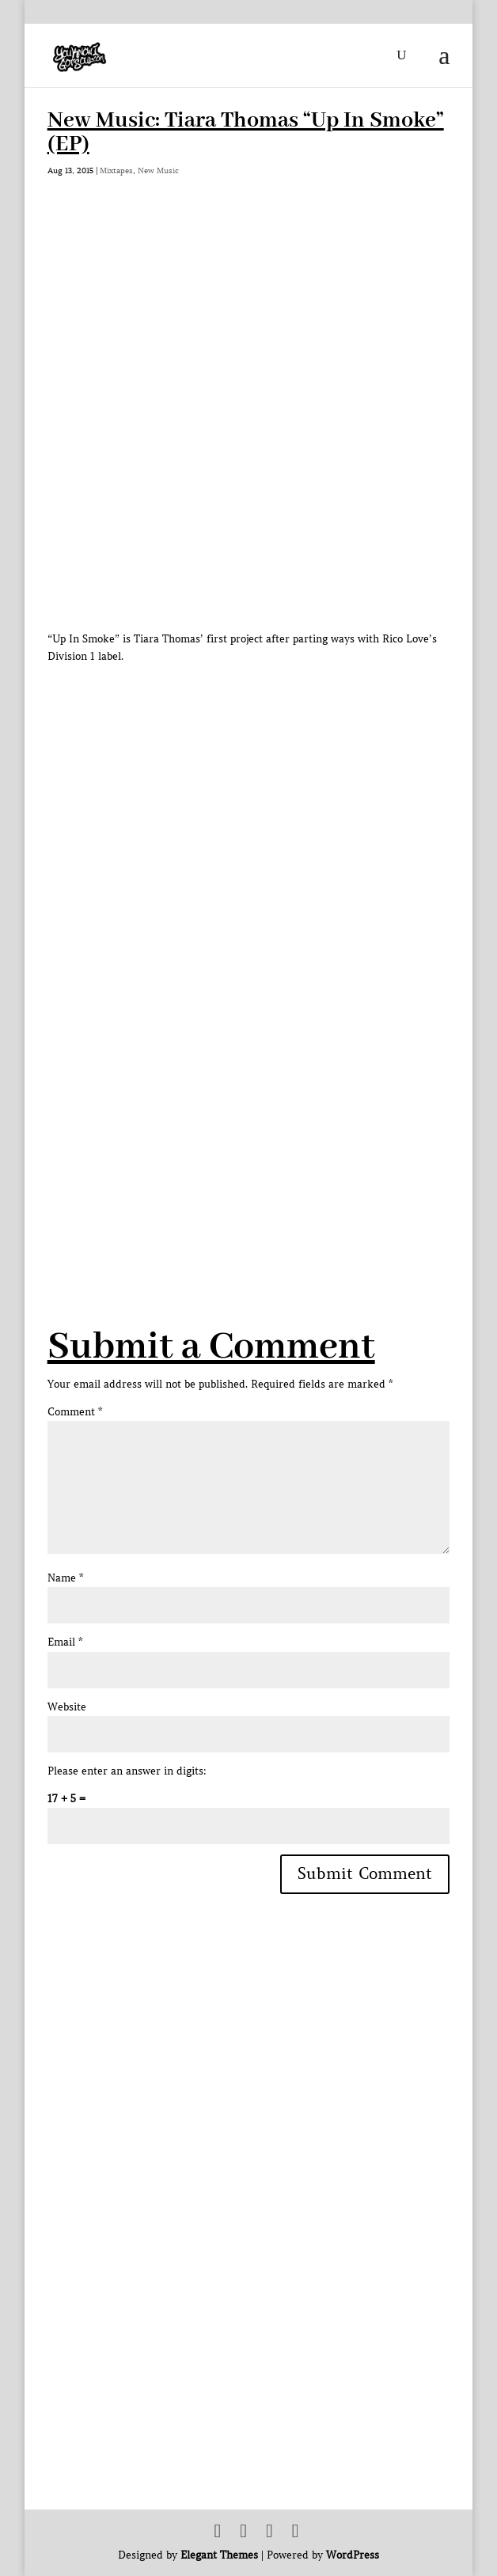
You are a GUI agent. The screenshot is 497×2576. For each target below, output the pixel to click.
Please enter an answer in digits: (127, 1771)
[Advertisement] (272, 1137)
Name (65, 1578)
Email (64, 1642)
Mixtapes (116, 170)
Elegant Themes (219, 2555)
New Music (158, 170)
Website (66, 1707)
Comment (74, 1412)
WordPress (352, 2555)
